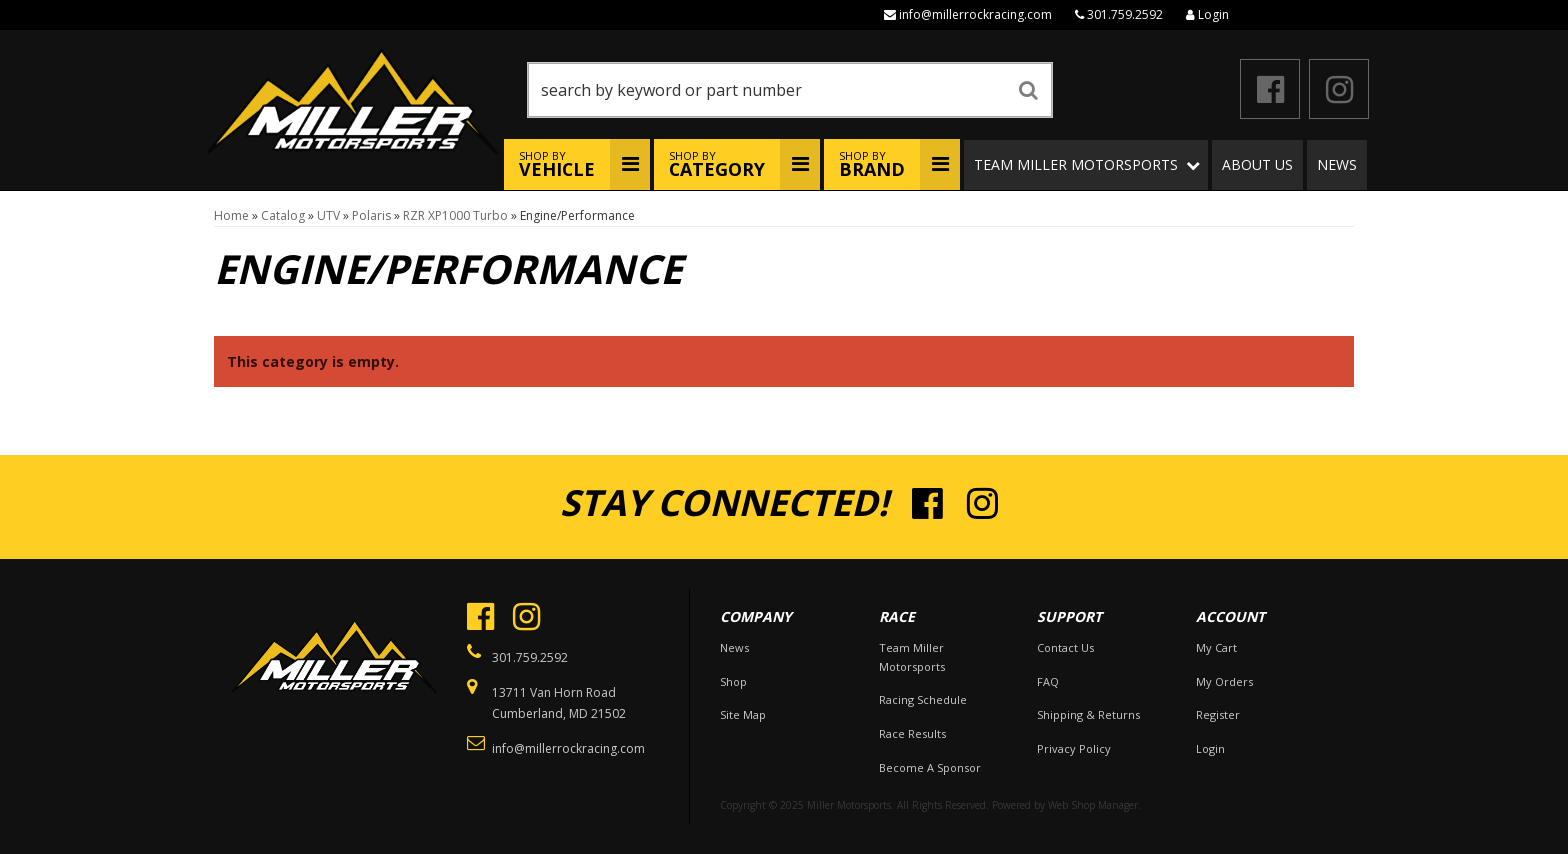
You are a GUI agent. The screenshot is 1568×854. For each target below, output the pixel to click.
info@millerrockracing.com (975, 14)
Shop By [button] (557, 164)
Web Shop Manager (1093, 805)
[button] (790, 90)
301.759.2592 (1125, 14)
